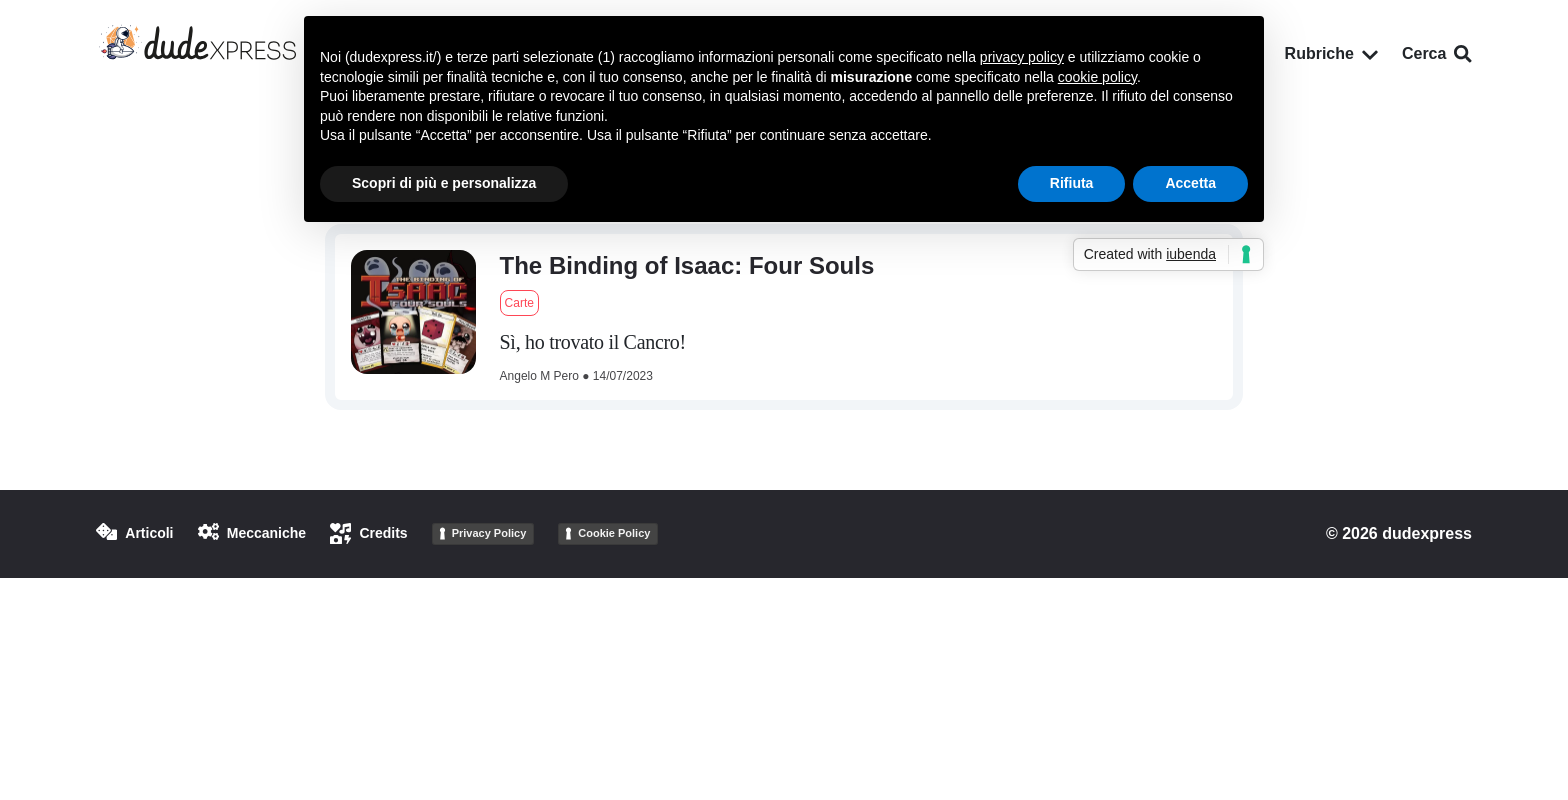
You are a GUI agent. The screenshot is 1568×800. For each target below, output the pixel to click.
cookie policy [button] (1097, 77)
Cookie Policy (614, 533)
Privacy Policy (489, 533)
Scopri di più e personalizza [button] (444, 183)
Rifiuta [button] (1072, 183)
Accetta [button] (1190, 183)
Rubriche (1331, 53)
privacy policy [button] (1022, 57)
